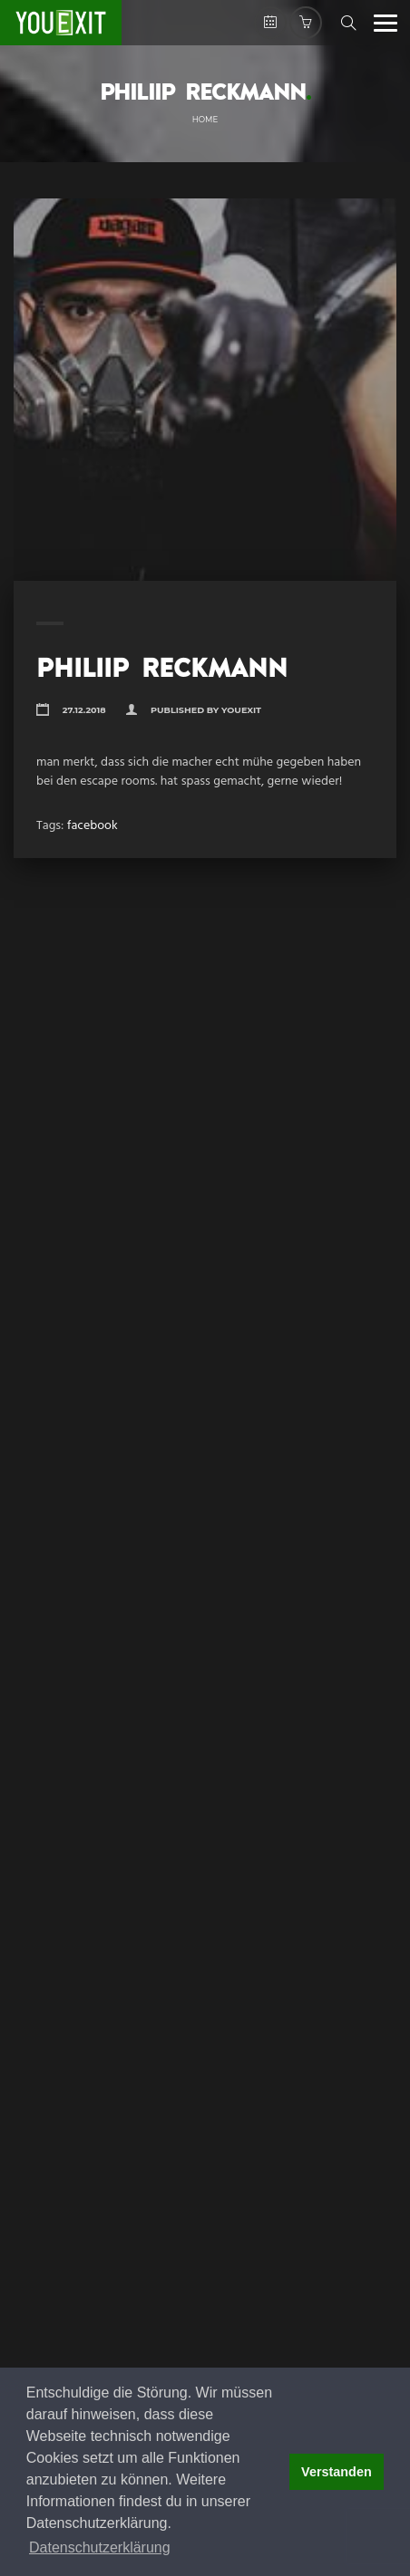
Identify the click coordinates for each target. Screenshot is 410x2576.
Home (205, 119)
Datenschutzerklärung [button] (100, 2547)
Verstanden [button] (336, 2472)
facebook (92, 825)
